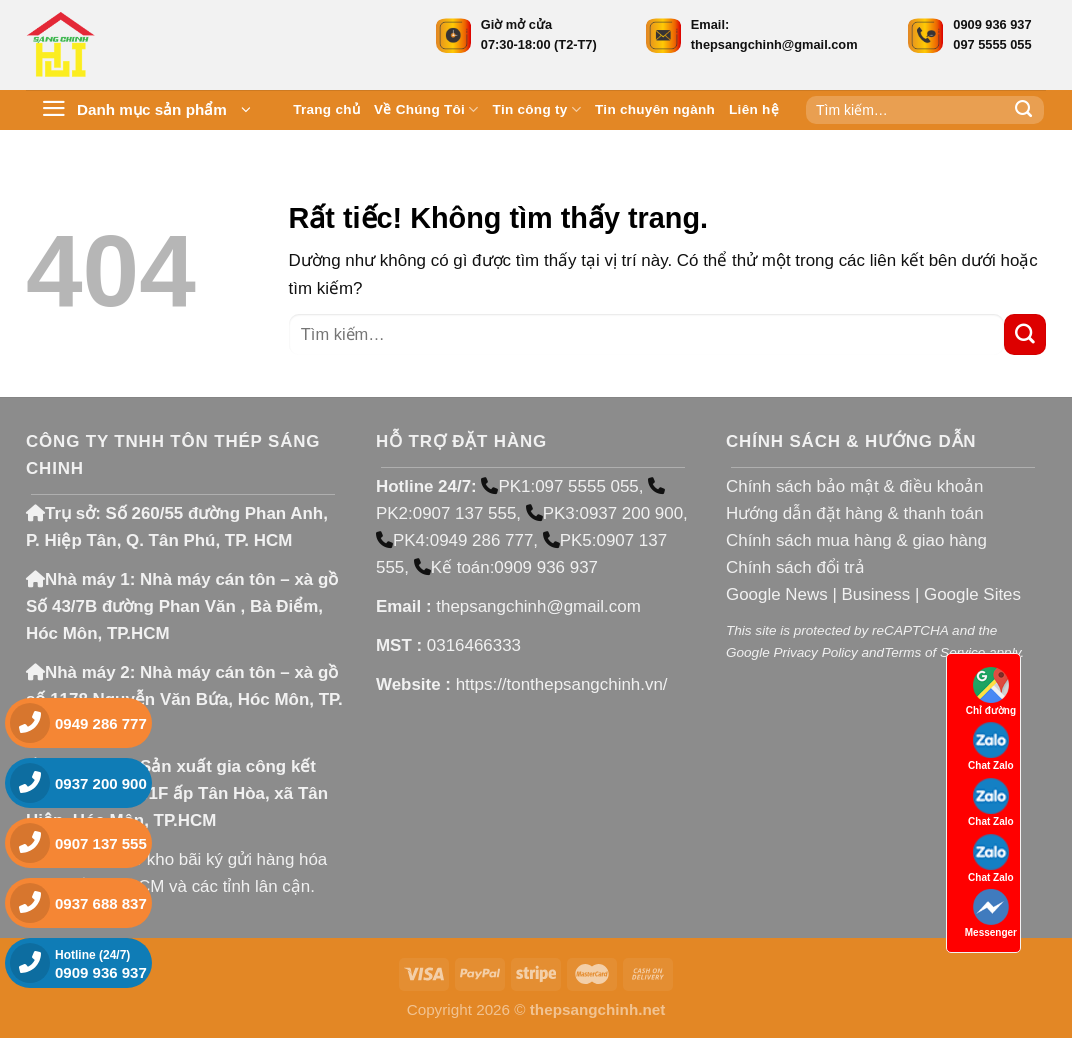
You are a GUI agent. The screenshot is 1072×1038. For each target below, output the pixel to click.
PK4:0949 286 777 (454, 540)
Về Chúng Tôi (426, 109)
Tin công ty (537, 109)
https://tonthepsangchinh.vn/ (562, 684)
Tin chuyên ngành (655, 109)
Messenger (991, 913)
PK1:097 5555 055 (559, 486)
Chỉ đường (991, 691)
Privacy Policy (815, 652)
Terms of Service (934, 652)
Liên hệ (754, 109)
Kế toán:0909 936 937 (506, 567)
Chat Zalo (991, 746)
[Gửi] (1024, 110)
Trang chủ (326, 109)
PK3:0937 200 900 (604, 513)
